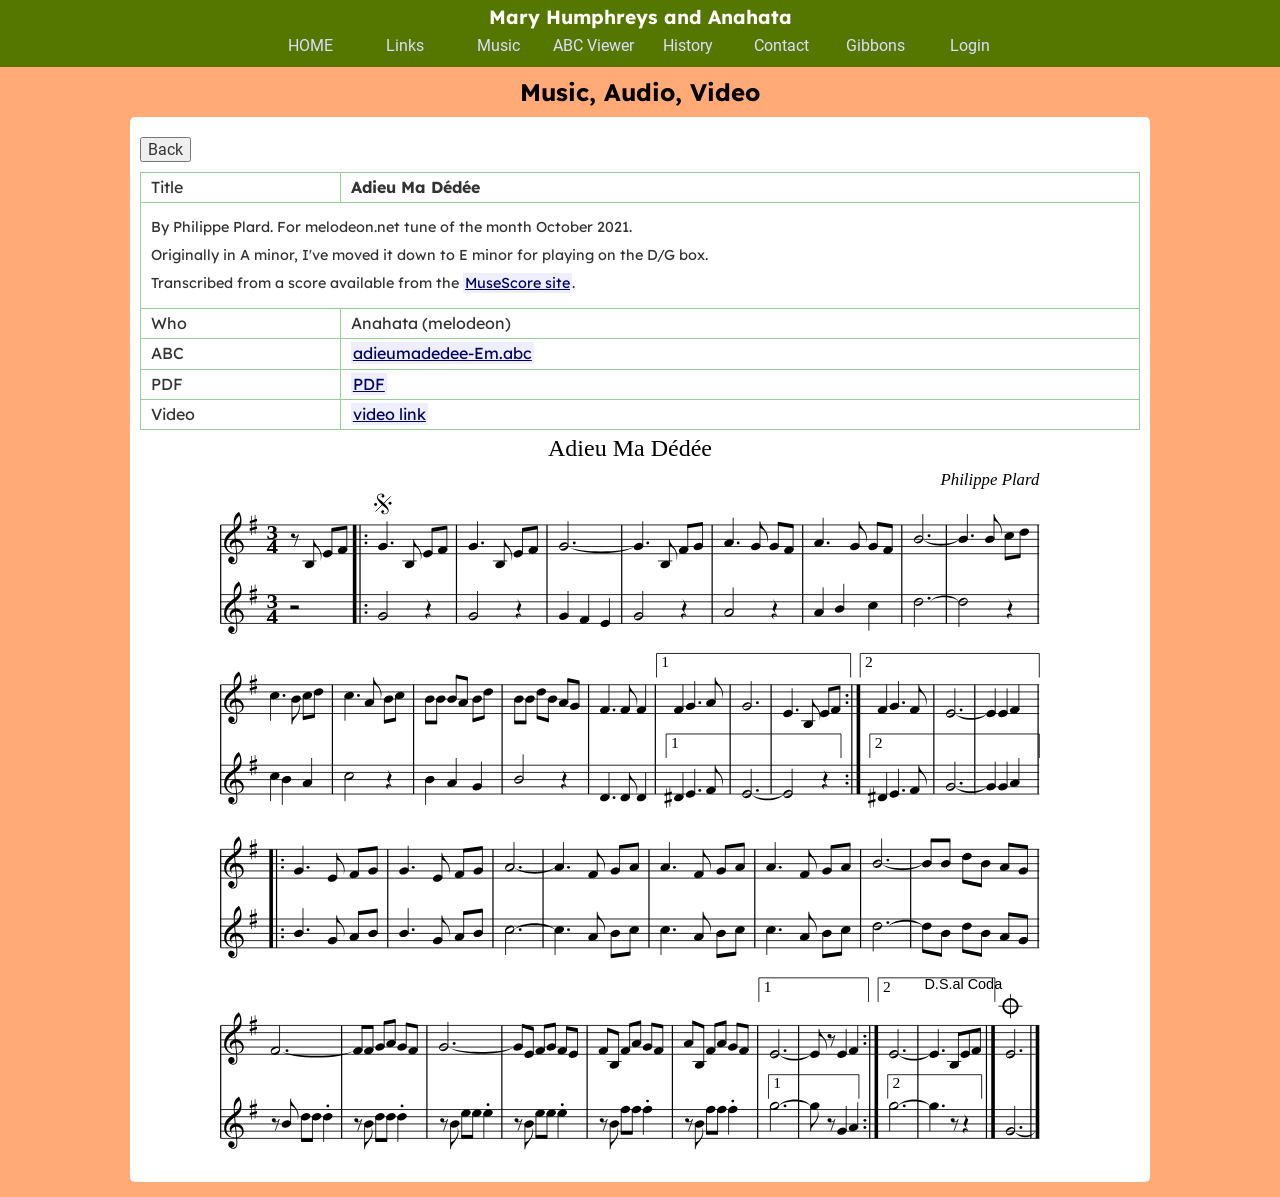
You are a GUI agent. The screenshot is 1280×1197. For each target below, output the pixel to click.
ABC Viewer (593, 45)
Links (405, 45)
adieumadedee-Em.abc (442, 353)
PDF (369, 384)
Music (498, 45)
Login (970, 45)
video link (389, 414)
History (688, 45)
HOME (310, 45)
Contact (781, 45)
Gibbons (875, 45)
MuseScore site (517, 283)
